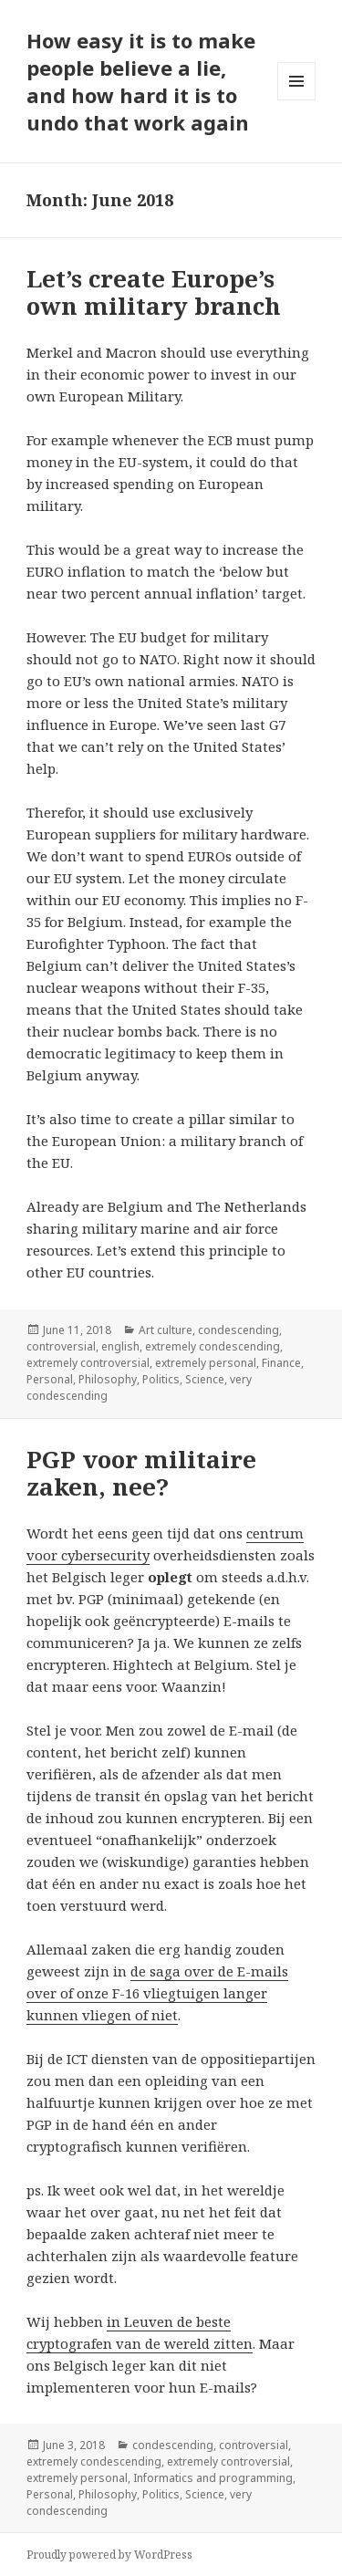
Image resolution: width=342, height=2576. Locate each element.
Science (204, 1379)
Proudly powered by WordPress (109, 2554)
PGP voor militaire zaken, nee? (141, 1473)
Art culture (165, 1330)
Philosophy (107, 1379)
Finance (281, 1363)
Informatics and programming (213, 2478)
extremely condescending (212, 1346)
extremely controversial (88, 1363)
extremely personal (205, 1363)
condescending (238, 1330)
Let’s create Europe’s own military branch (153, 292)
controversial (61, 1346)
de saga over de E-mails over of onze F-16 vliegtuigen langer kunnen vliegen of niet (157, 1993)
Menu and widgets (297, 99)
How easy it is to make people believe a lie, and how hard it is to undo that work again (140, 81)
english (120, 1346)
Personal (49, 1379)
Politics (161, 1379)
